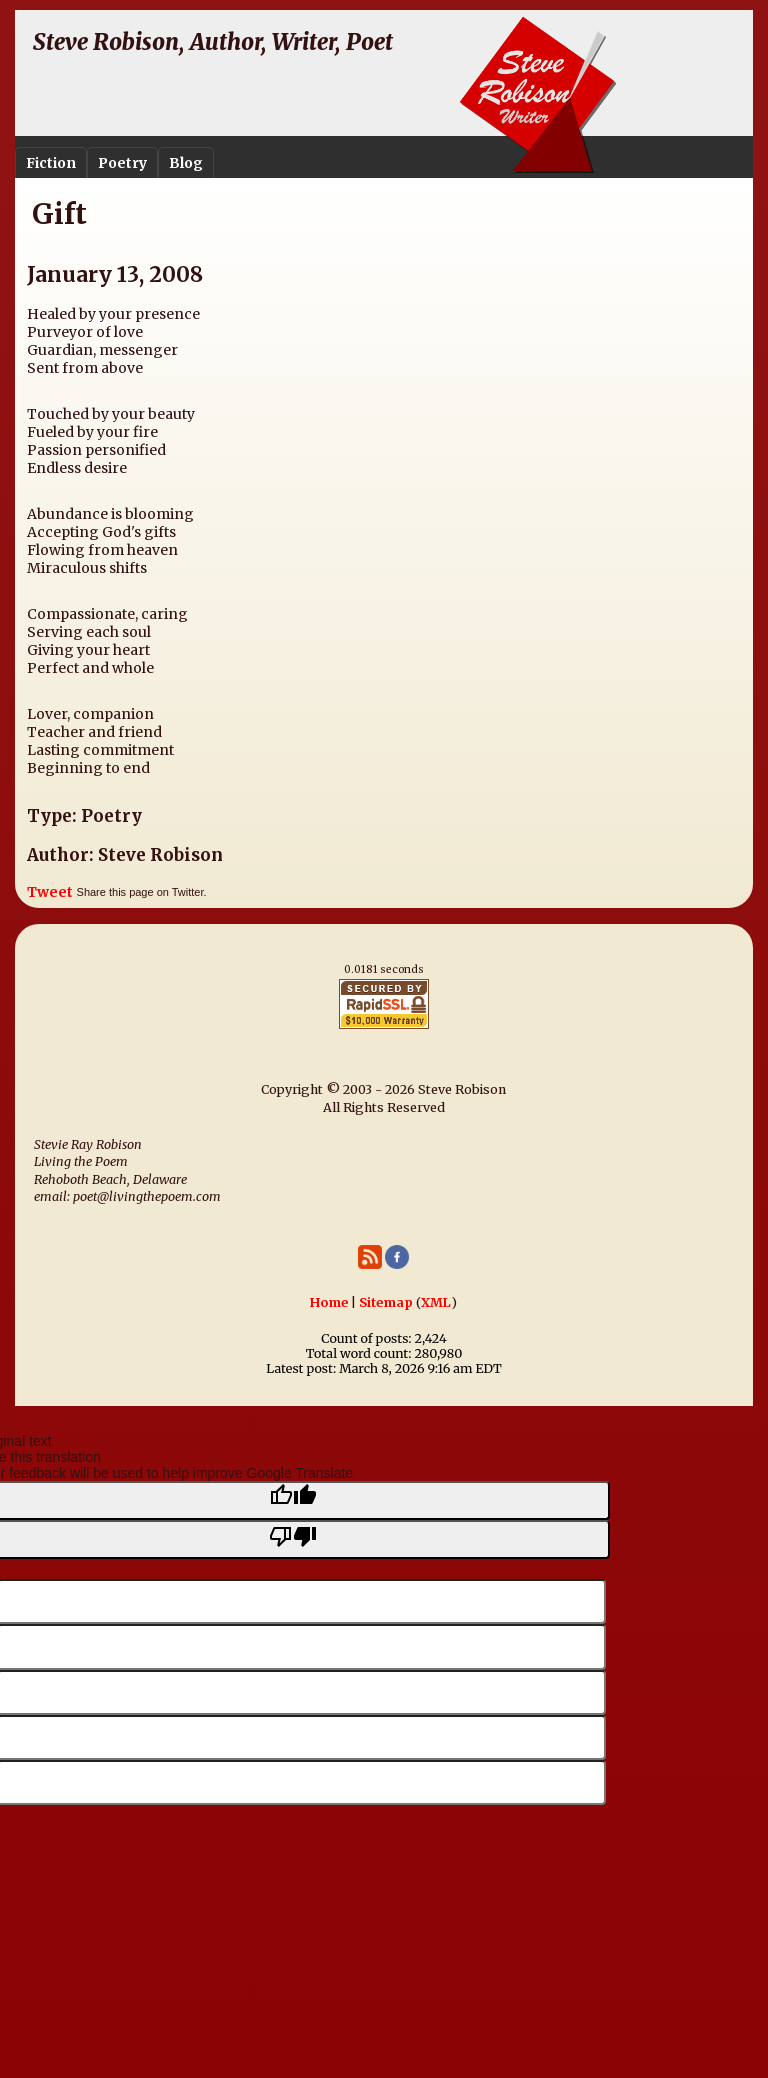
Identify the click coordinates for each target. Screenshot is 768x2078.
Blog (186, 163)
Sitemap (386, 1302)
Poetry (122, 163)
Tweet (50, 892)
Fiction (51, 163)
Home (329, 1302)
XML (436, 1302)
